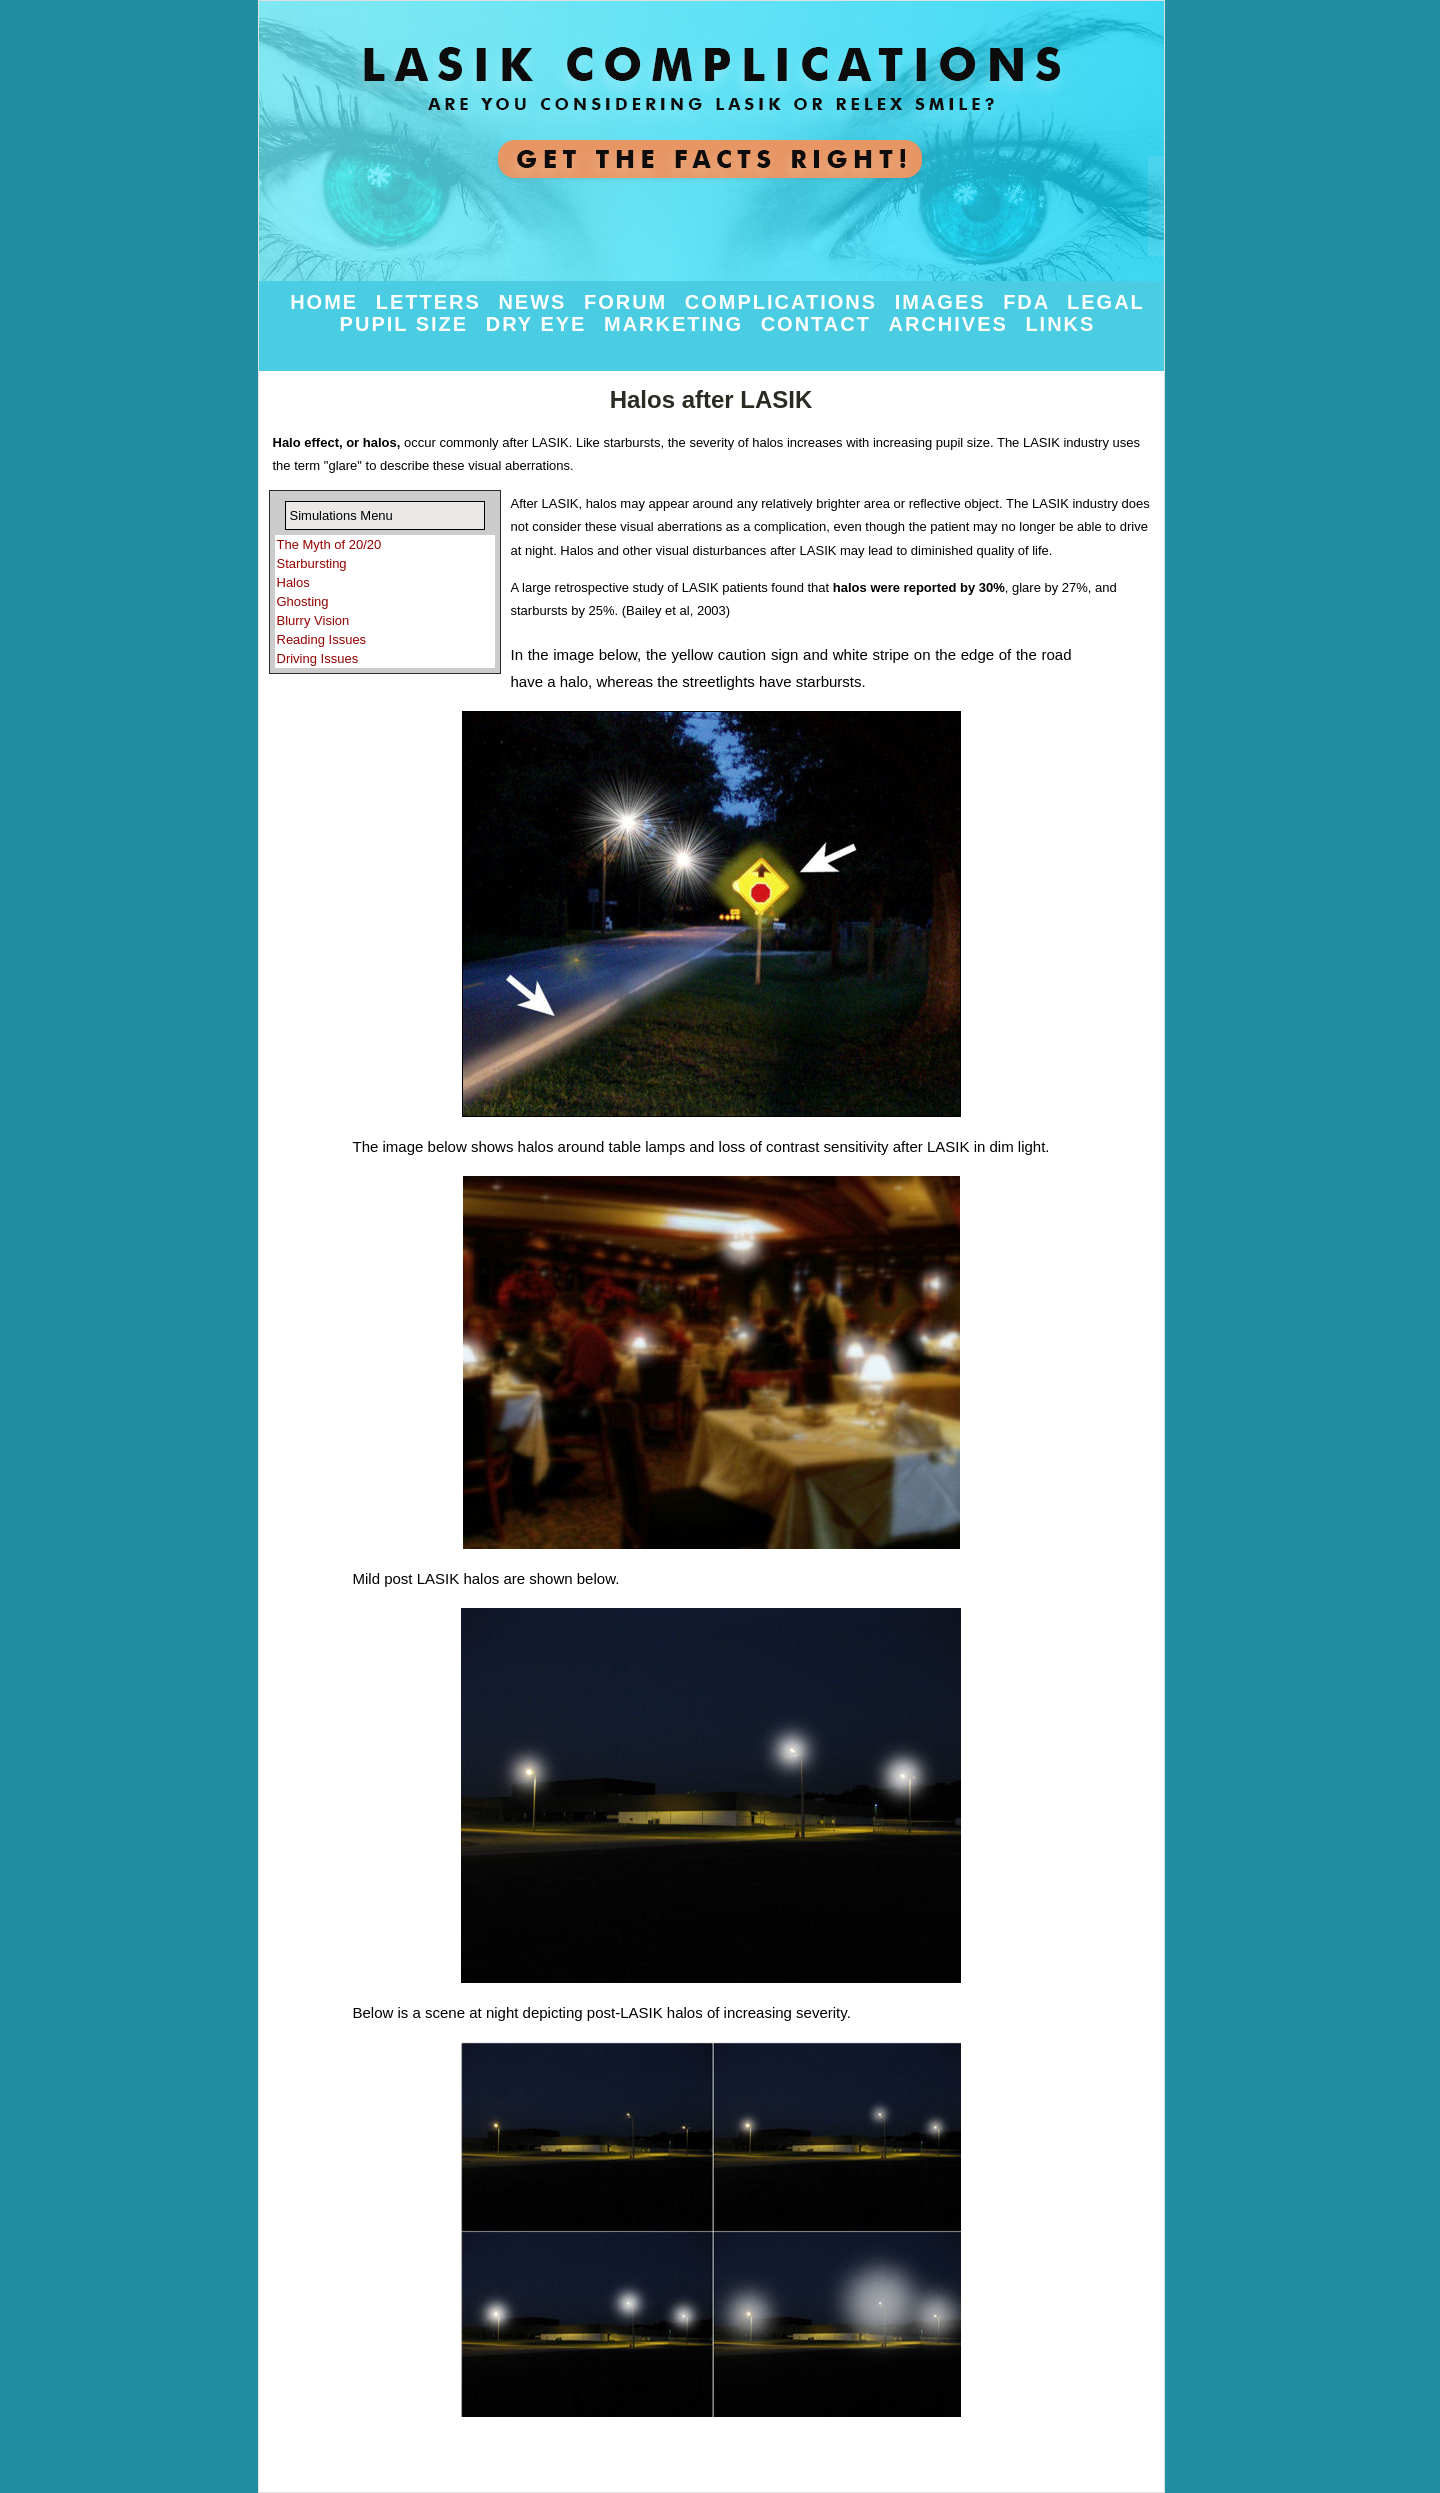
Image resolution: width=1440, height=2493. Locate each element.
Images (944, 302)
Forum (629, 302)
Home (328, 302)
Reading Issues (322, 639)
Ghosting (303, 601)
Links (1060, 324)
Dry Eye (540, 324)
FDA (1030, 302)
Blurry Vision (313, 620)
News (536, 302)
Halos (293, 582)
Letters (432, 302)
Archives (951, 324)
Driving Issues (318, 658)
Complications (785, 302)
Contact (820, 324)
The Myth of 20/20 (329, 544)
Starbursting (312, 563)
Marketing (677, 324)
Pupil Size (408, 324)
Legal (1106, 302)
